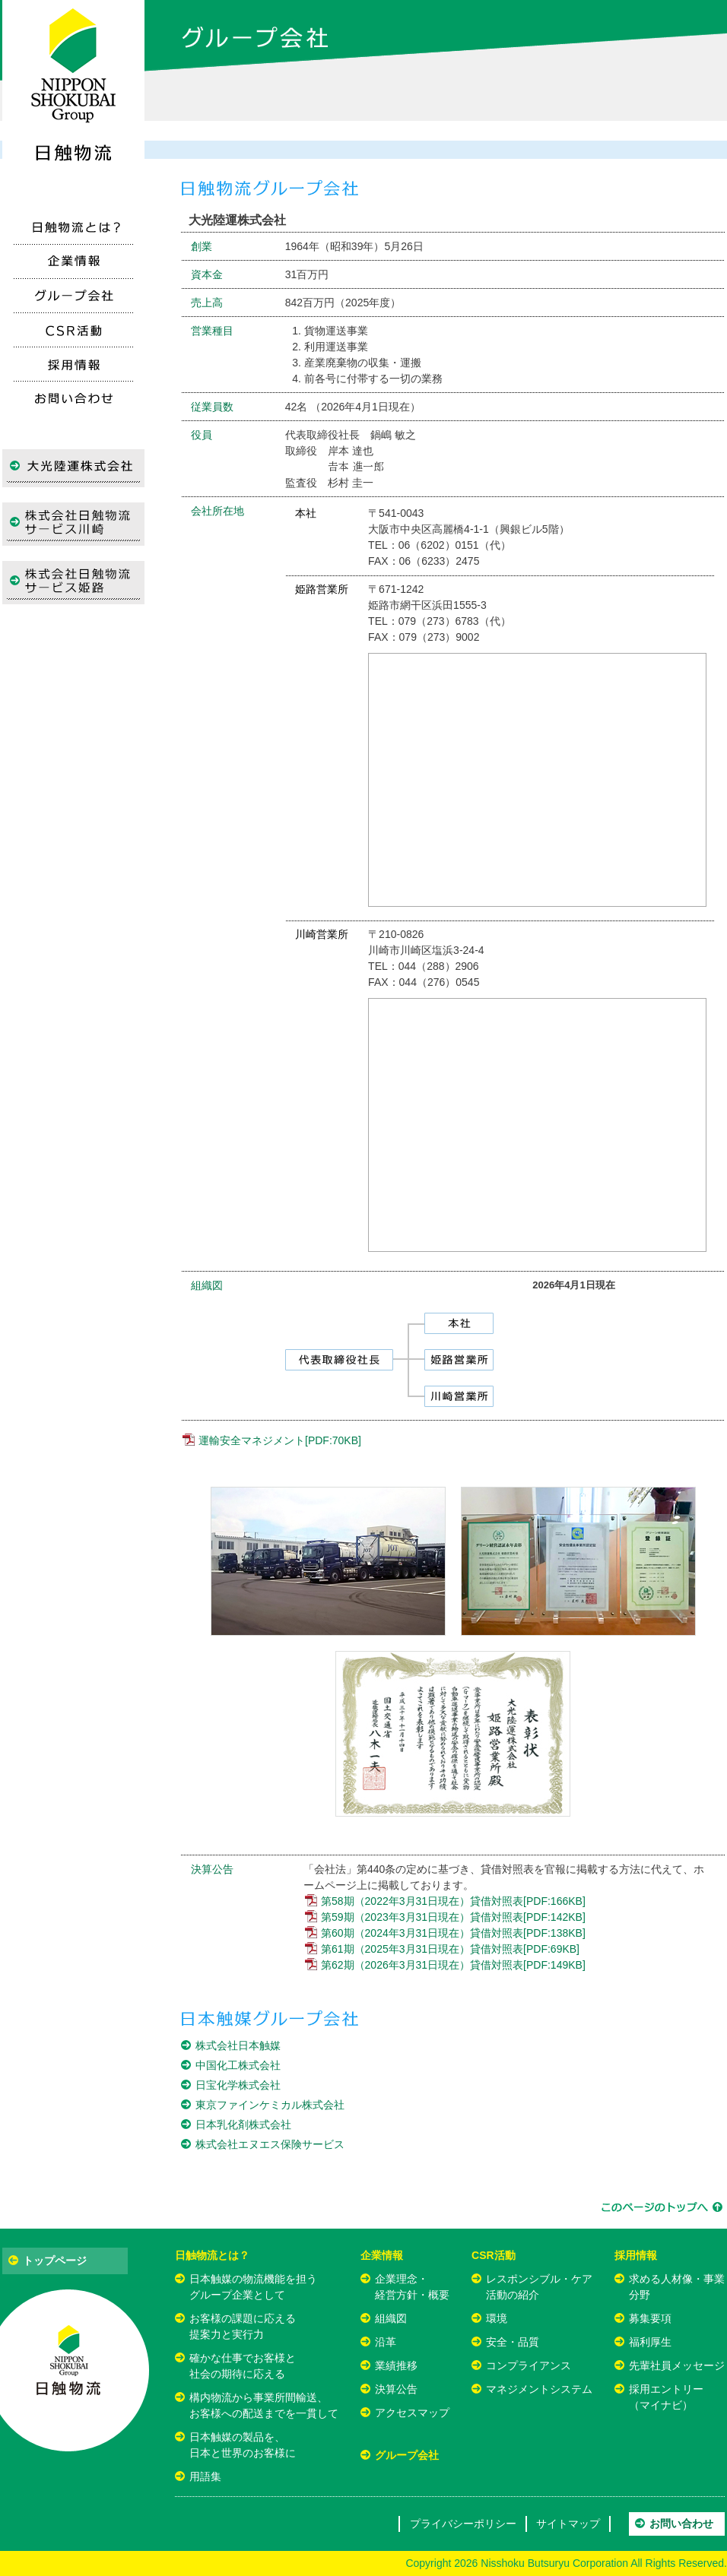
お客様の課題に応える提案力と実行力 (242, 2326)
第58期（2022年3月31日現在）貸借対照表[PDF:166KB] (453, 1901)
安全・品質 (512, 2342)
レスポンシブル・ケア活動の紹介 (539, 2287)
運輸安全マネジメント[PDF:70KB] (279, 1440)
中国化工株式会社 (238, 2065)
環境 (496, 2318)
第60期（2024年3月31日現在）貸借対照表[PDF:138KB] (453, 1933)
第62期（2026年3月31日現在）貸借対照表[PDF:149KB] (453, 1965)
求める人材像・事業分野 (677, 2287)
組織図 (391, 2318)
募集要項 (650, 2318)
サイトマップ (568, 2523)
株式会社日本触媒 (238, 2045)
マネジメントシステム (539, 2389)
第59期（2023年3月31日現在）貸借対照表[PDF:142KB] (453, 1917)
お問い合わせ (681, 2523)
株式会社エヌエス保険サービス (269, 2144)
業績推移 (396, 2365)
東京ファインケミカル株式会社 (269, 2105)
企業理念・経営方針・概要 (412, 2287)
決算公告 (396, 2389)
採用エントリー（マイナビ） (666, 2397)
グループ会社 (407, 2455)
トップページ (55, 2260)
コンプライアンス (528, 2365)
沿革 (385, 2342)
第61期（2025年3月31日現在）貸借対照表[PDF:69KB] (450, 1949)
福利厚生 (650, 2342)
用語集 (205, 2476)
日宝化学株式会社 (238, 2085)
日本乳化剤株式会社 (243, 2124)
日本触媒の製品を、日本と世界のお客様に (242, 2445)
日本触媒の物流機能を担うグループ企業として (253, 2287)
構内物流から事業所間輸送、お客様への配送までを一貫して (263, 2405)
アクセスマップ (412, 2412)
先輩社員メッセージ (677, 2365)
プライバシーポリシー (463, 2523)
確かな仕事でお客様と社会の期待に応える (242, 2366)
